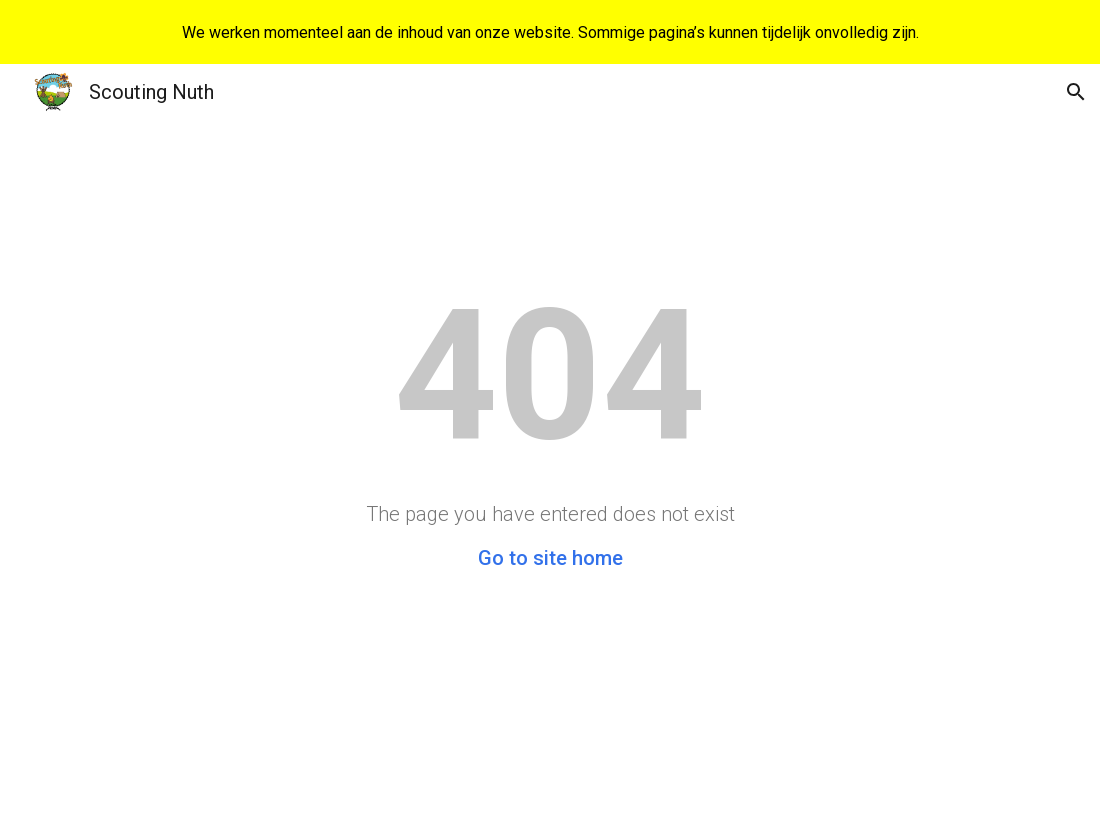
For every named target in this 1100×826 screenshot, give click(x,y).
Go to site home (550, 558)
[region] (550, 32)
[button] (1076, 92)
